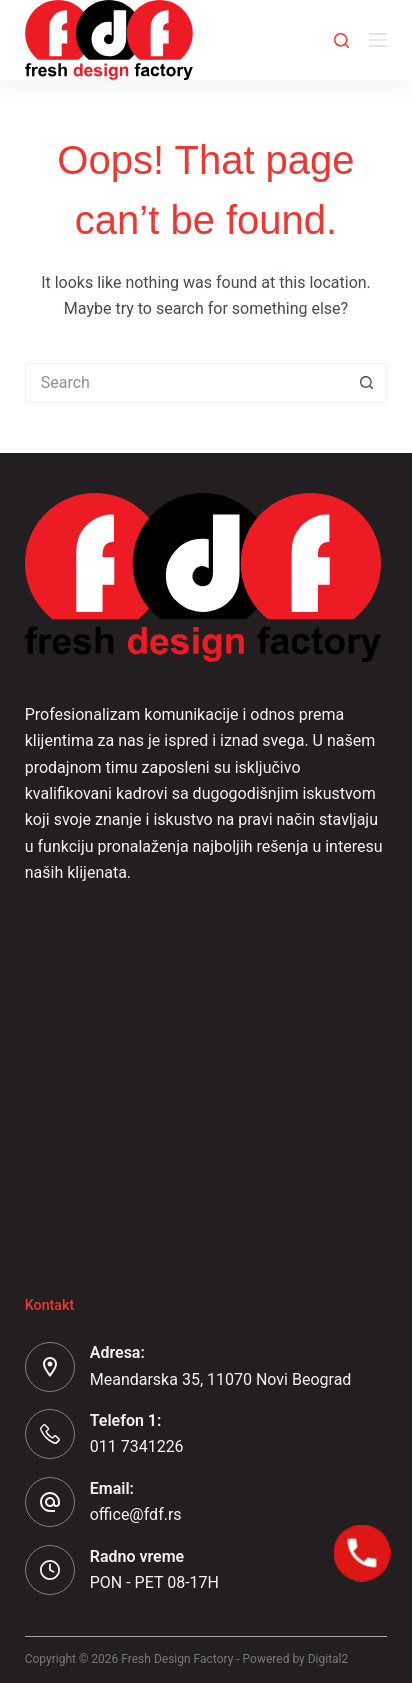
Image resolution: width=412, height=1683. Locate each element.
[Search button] (367, 383)
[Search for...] (186, 383)
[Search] (341, 40)
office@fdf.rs (136, 1514)
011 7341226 (137, 1446)
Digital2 (328, 1659)
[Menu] (378, 40)
